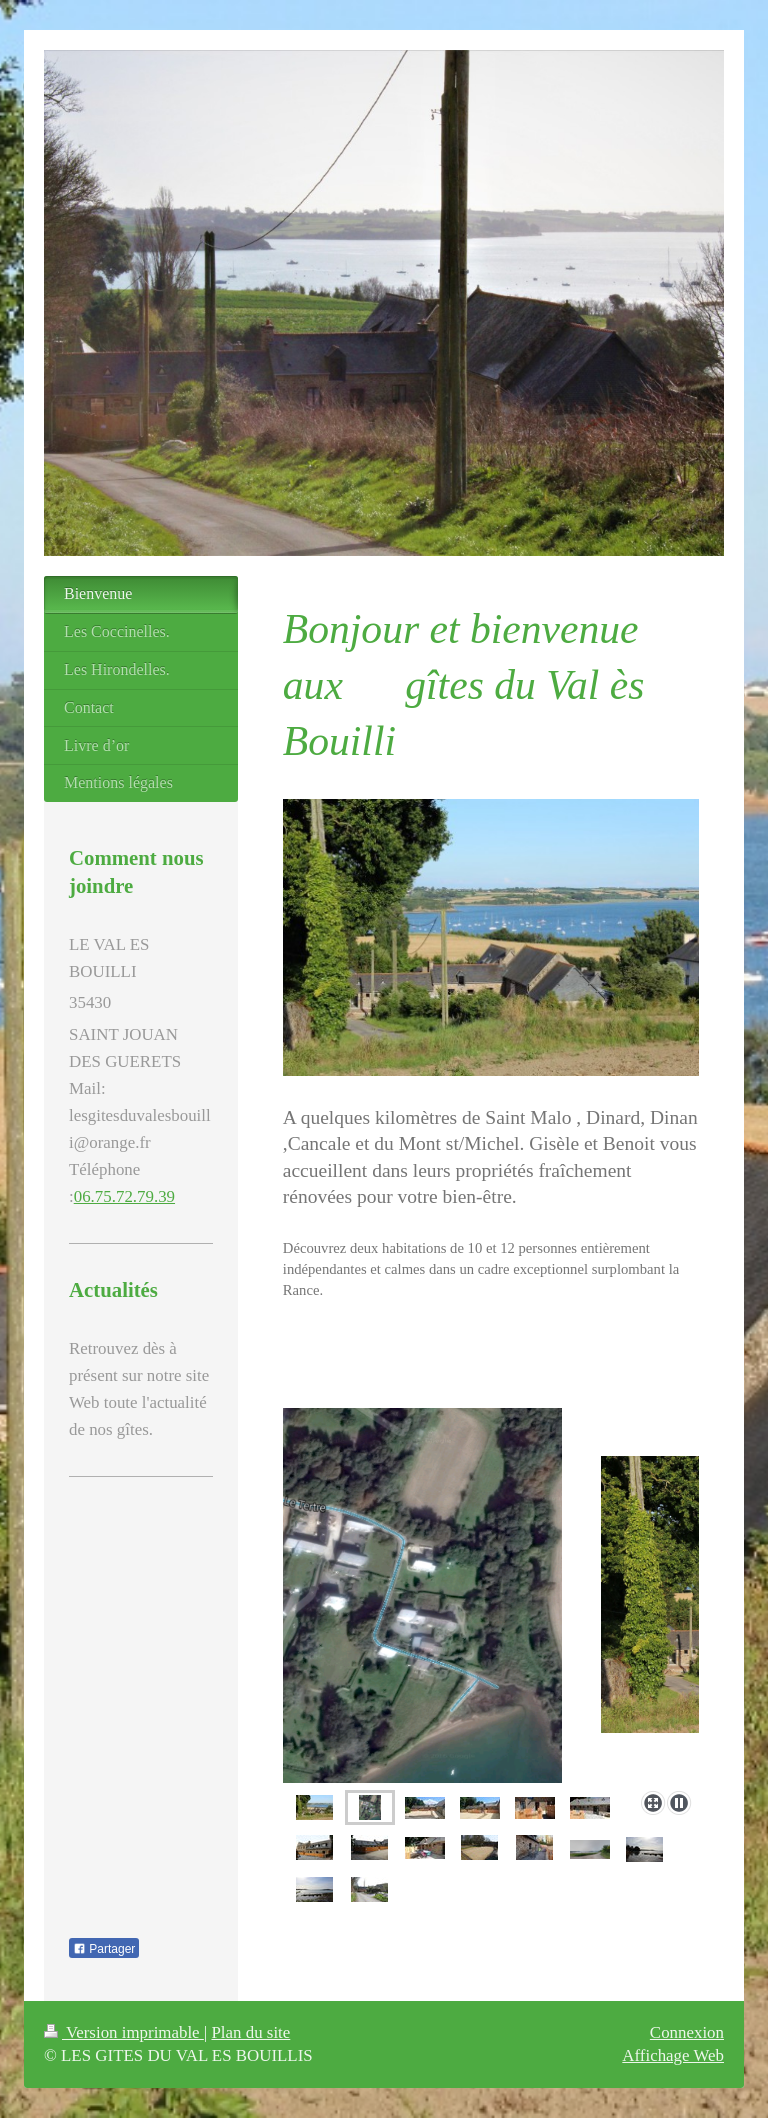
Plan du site (250, 2032)
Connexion (687, 2032)
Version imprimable (124, 2032)
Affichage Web (673, 2055)
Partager (104, 1949)
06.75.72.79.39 (124, 1196)
